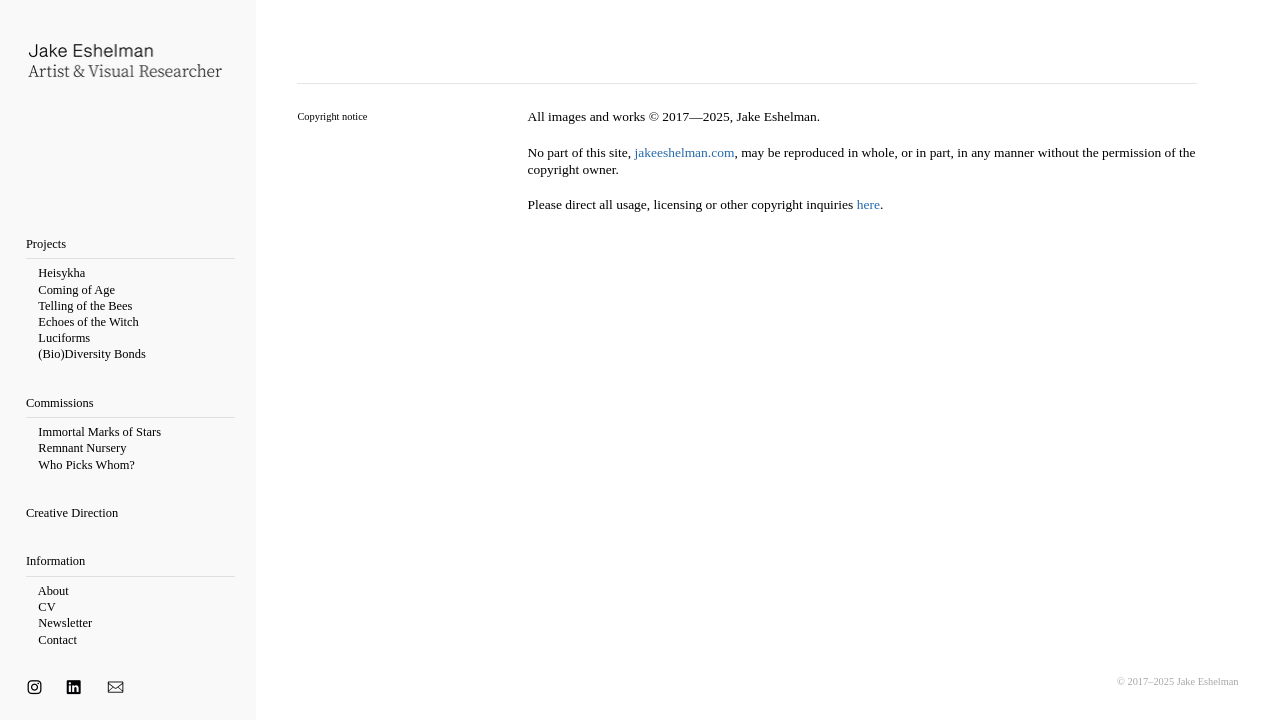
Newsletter (65, 623)
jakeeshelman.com (685, 152)
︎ (73, 688)
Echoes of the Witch (88, 322)
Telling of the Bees (85, 306)
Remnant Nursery (82, 448)
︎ (117, 688)
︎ (34, 688)
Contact (56, 640)
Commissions (60, 403)
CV (46, 607)
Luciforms (64, 338)
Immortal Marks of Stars (99, 432)
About (55, 591)
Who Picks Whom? (86, 465)
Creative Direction (72, 513)
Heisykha (61, 273)
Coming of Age (76, 290)
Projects (46, 244)
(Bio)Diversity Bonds (91, 354)
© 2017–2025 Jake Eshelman (1178, 681)
